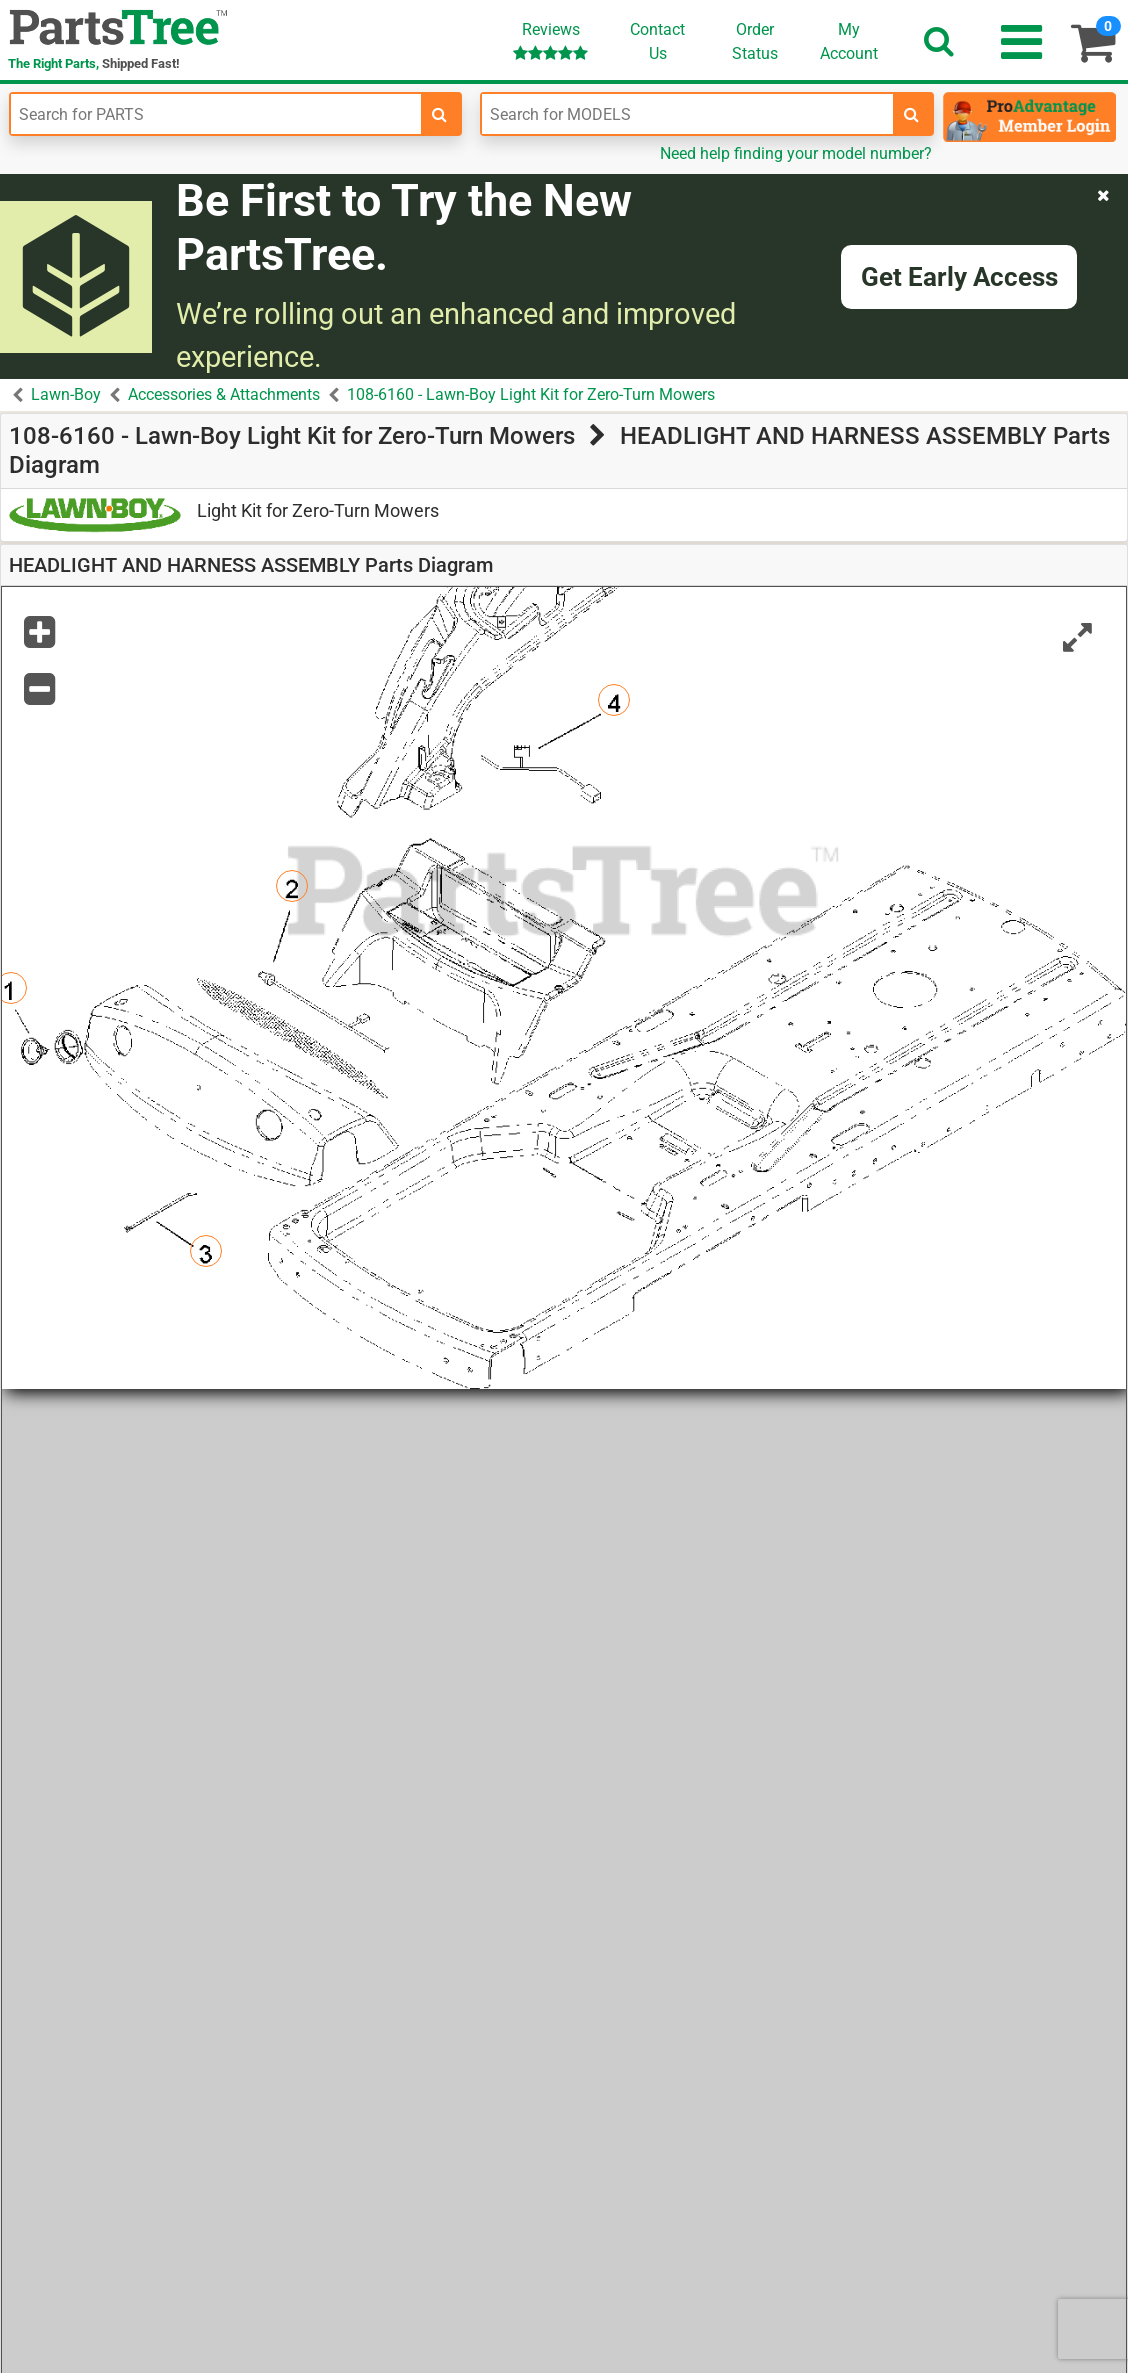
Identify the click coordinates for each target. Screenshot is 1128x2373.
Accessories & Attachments (224, 394)
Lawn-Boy (66, 394)
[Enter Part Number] (216, 114)
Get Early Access (959, 277)
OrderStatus (755, 41)
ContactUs (657, 41)
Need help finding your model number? (796, 153)
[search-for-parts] (440, 114)
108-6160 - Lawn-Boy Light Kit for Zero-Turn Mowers (531, 394)
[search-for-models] (912, 114)
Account (849, 41)
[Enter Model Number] (687, 114)
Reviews (550, 40)
